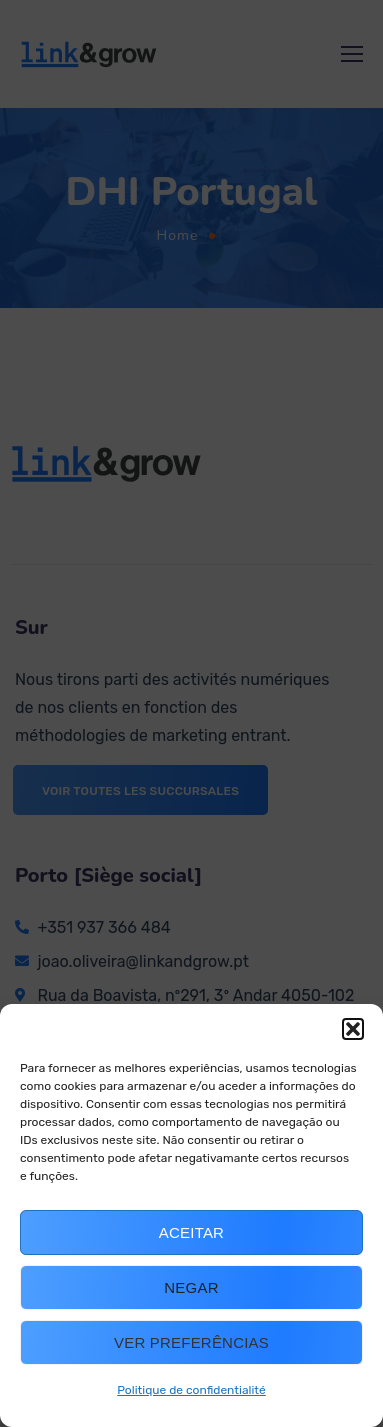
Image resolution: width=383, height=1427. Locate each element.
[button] (353, 1029)
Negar (191, 1287)
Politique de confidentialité (191, 1390)
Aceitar (191, 1232)
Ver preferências (191, 1342)
